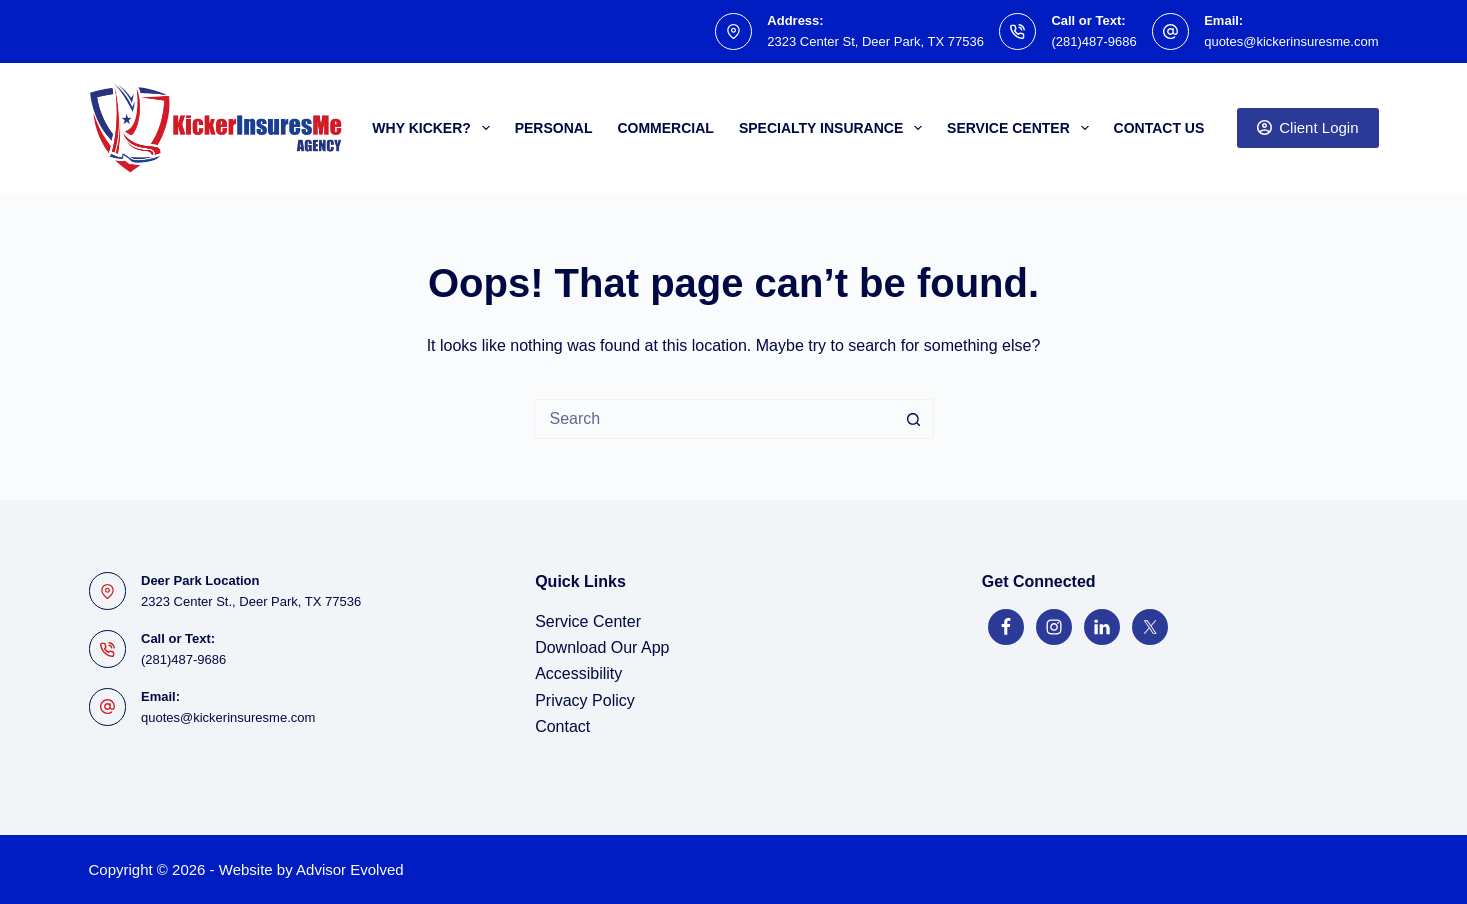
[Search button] (914, 419)
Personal (554, 128)
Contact (562, 726)
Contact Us (1159, 128)
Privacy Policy (585, 700)
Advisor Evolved (350, 869)
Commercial (665, 128)
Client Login (1308, 127)
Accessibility (578, 673)
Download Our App (602, 647)
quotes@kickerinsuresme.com (1291, 41)
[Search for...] (714, 419)
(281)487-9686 (1093, 41)
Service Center (1021, 128)
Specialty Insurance (834, 128)
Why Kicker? (434, 128)
